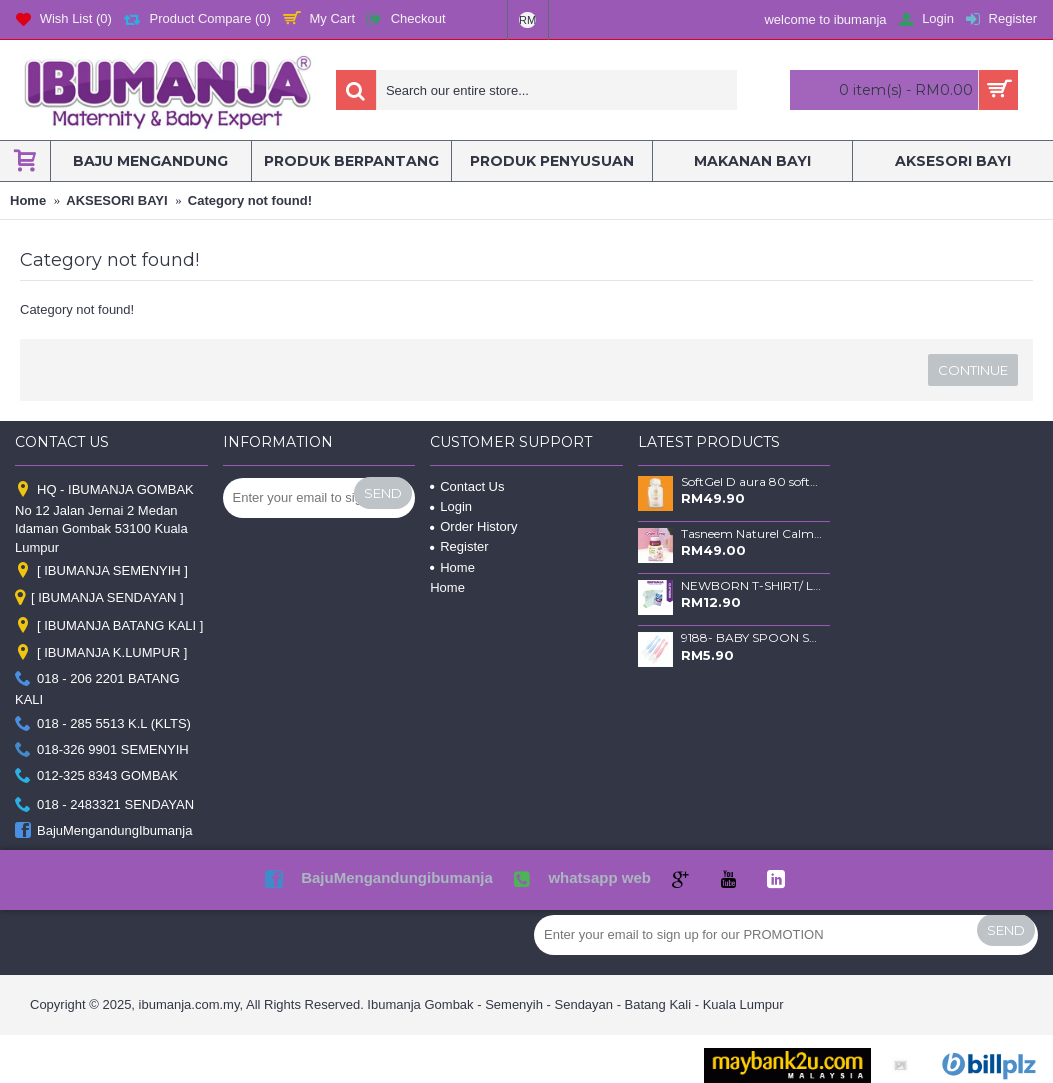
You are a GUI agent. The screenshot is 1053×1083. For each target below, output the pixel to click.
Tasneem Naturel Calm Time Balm (752, 534)
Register (459, 546)
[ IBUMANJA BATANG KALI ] (109, 626)
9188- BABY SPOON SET (752, 638)
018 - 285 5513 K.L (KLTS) (103, 723)
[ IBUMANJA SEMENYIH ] (101, 570)
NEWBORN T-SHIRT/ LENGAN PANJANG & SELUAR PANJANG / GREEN (752, 586)
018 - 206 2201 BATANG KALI (97, 689)
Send (383, 493)
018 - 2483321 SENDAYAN (104, 804)
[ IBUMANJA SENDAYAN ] (99, 599)
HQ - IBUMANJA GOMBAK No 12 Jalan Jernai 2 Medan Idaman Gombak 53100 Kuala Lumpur (104, 517)
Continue (973, 370)
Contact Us (467, 486)
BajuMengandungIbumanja (103, 831)
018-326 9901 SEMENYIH (102, 750)
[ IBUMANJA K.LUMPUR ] (101, 652)
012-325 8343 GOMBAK (96, 776)
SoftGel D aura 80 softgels (752, 482)
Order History (473, 526)
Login (451, 506)
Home (452, 567)
